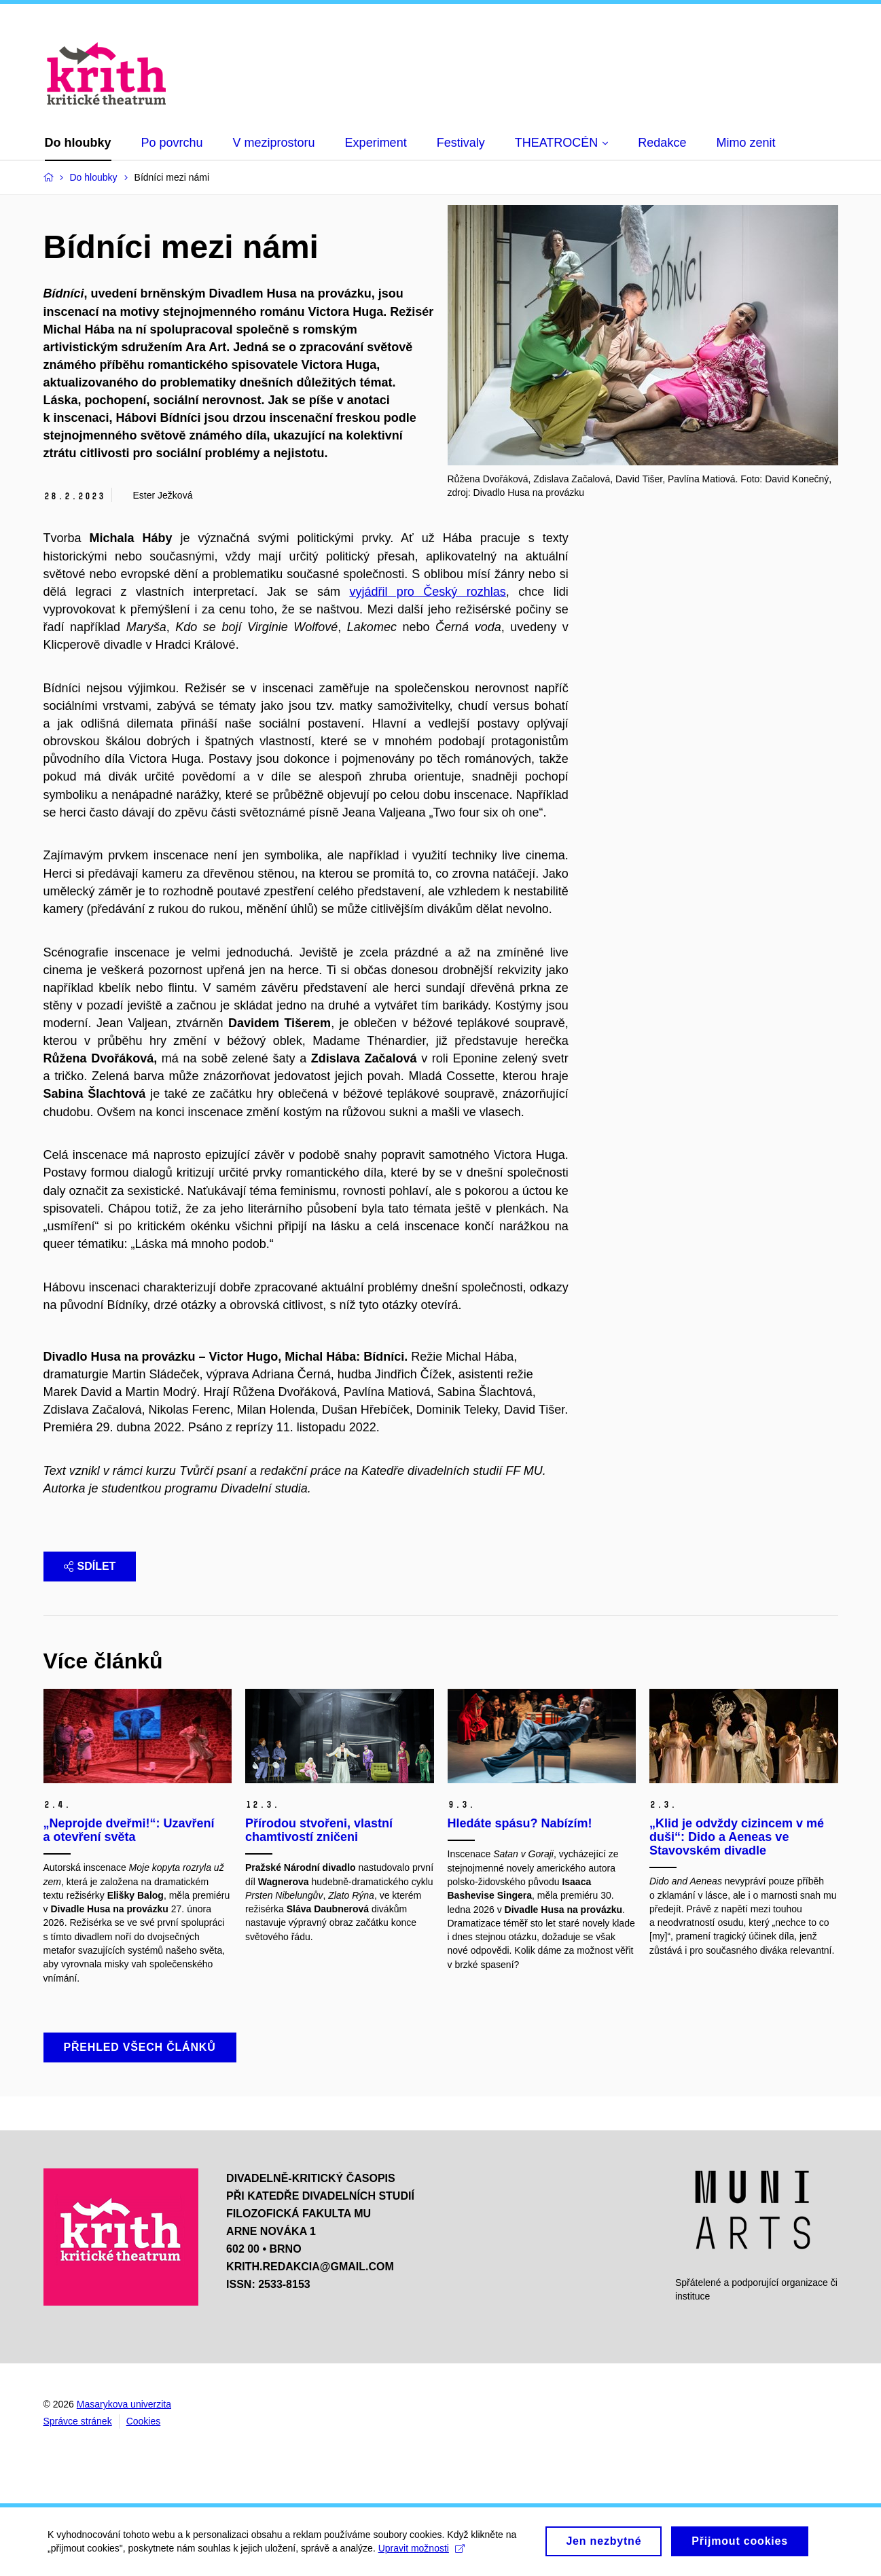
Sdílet (90, 1566)
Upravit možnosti (421, 2552)
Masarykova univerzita (124, 2404)
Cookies (143, 2421)
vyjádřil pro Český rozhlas (427, 591)
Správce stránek (77, 2421)
